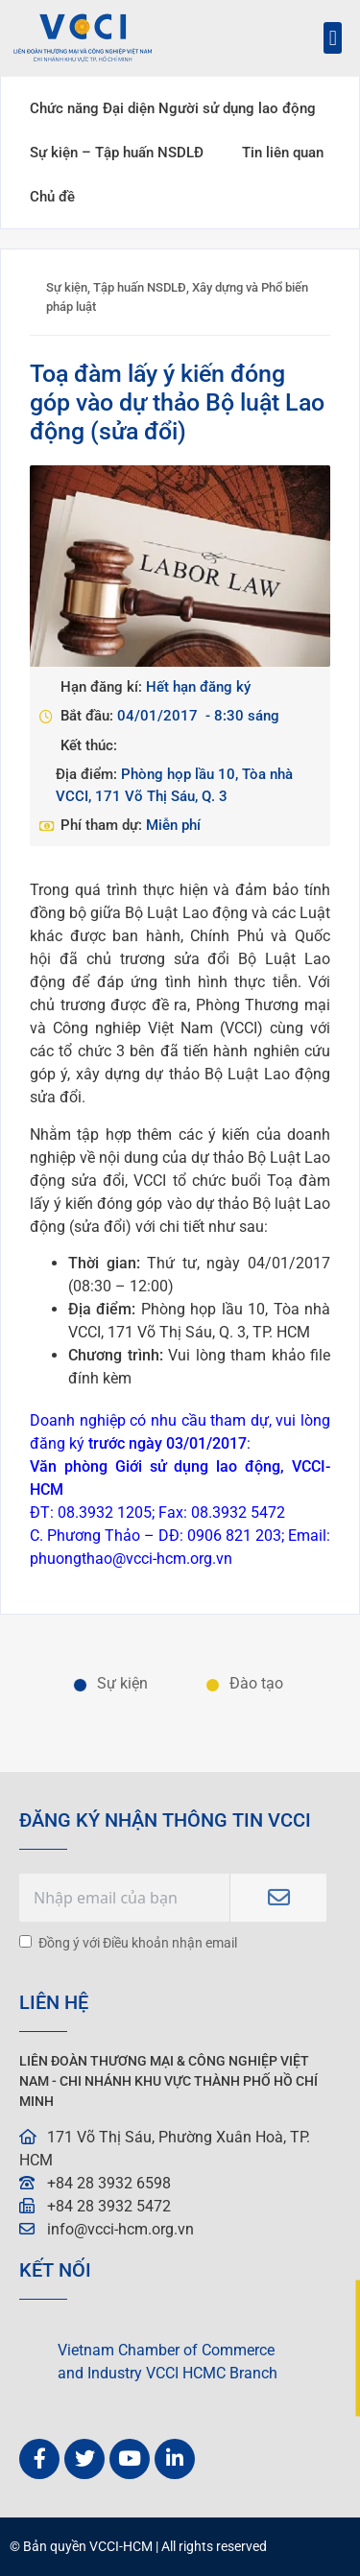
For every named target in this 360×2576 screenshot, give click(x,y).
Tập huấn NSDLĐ (139, 287)
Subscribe (278, 1898)
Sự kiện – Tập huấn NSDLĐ (117, 152)
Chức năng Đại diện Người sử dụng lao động (173, 108)
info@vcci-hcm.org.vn (120, 2229)
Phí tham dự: (103, 825)
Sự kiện (66, 287)
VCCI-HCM (121, 2547)
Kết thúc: (88, 745)
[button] (333, 38)
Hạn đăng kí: (103, 687)
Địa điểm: (88, 774)
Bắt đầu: (88, 715)
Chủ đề (52, 196)
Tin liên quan (283, 152)
